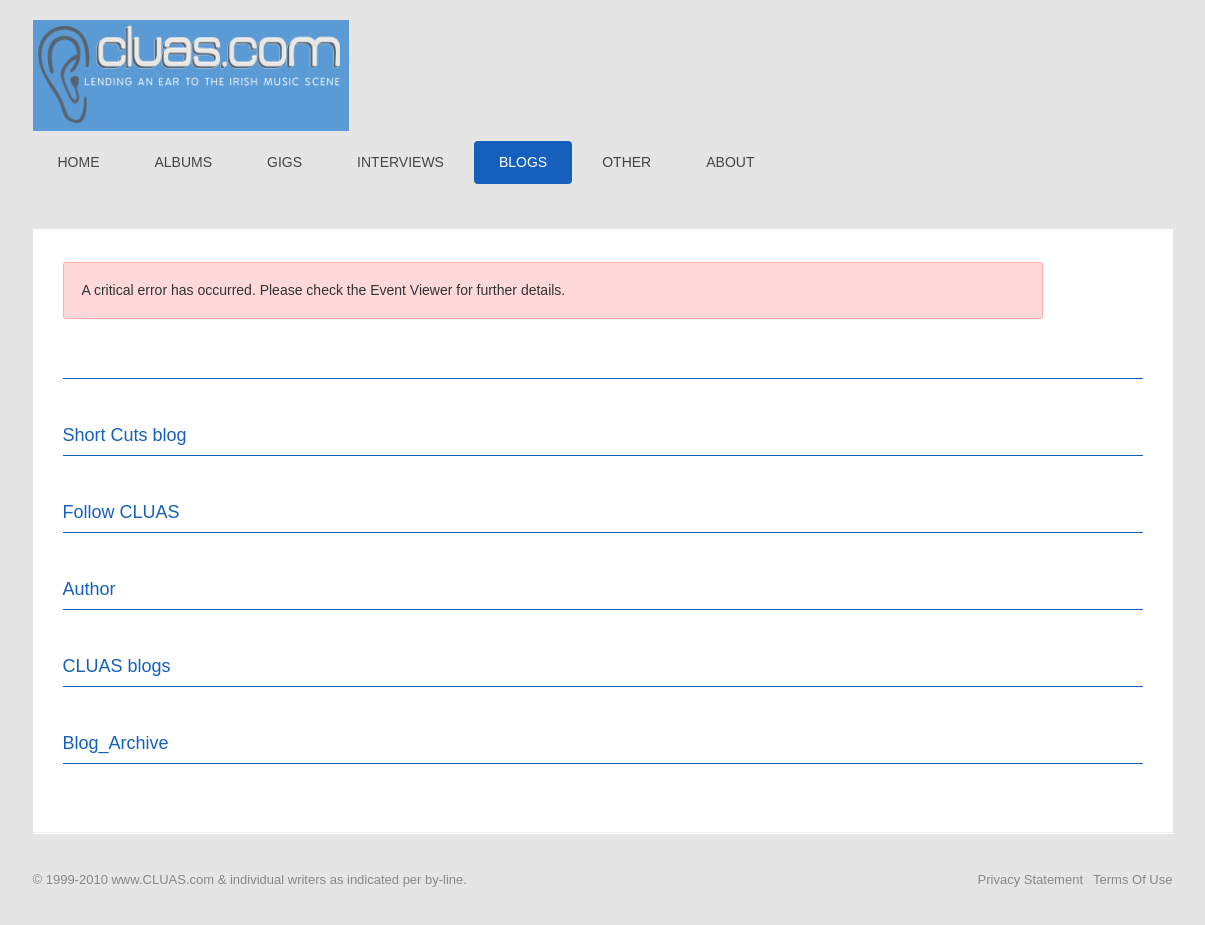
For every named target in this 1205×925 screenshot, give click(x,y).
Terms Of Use (1132, 879)
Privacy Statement (1031, 879)
